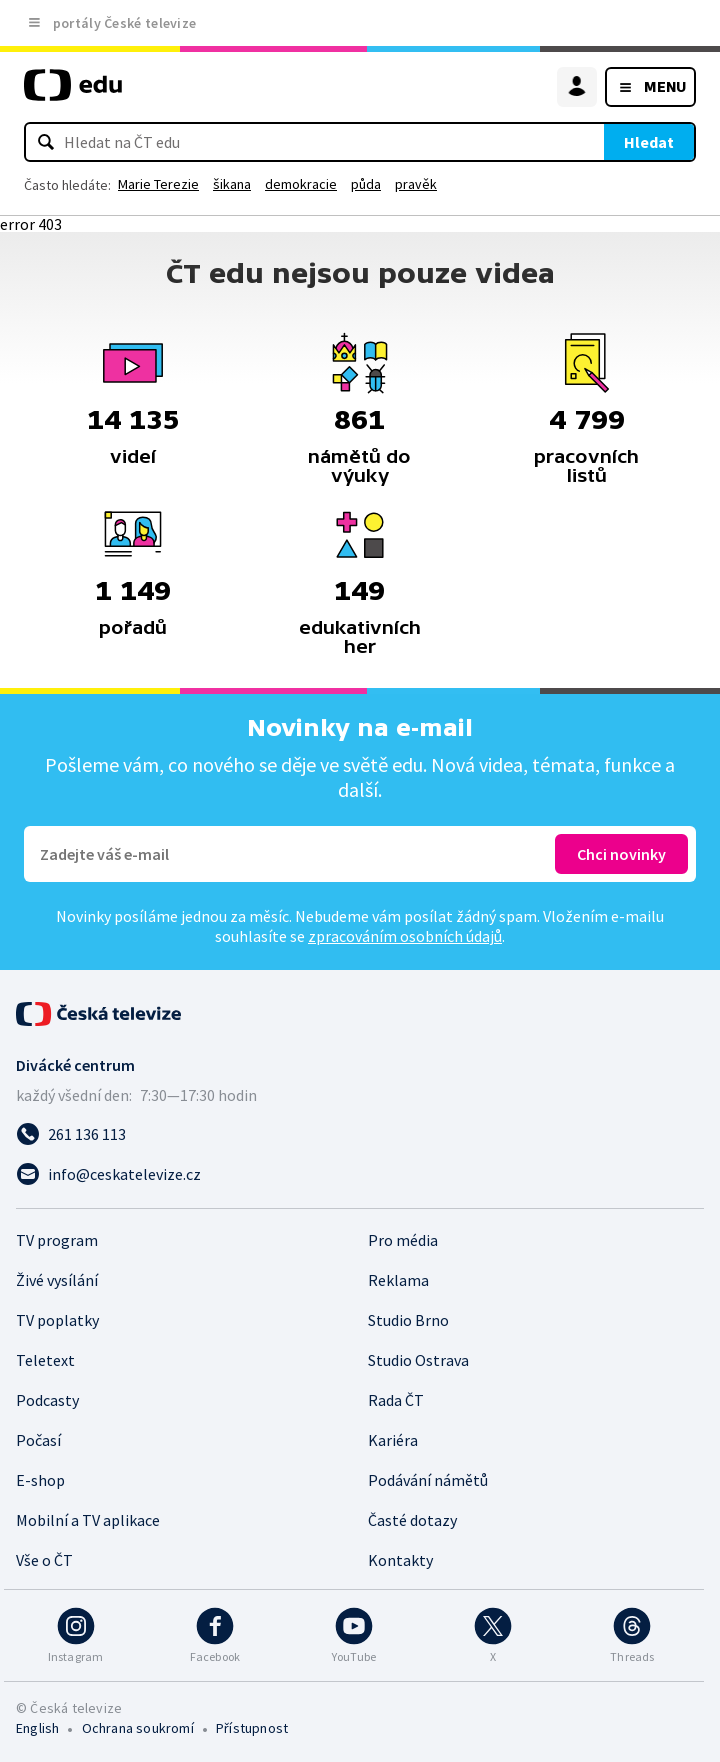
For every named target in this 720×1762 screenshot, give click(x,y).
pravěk (416, 184)
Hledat (649, 142)
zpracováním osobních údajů (405, 936)
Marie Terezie (158, 184)
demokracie (301, 184)
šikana (232, 184)
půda (366, 184)
